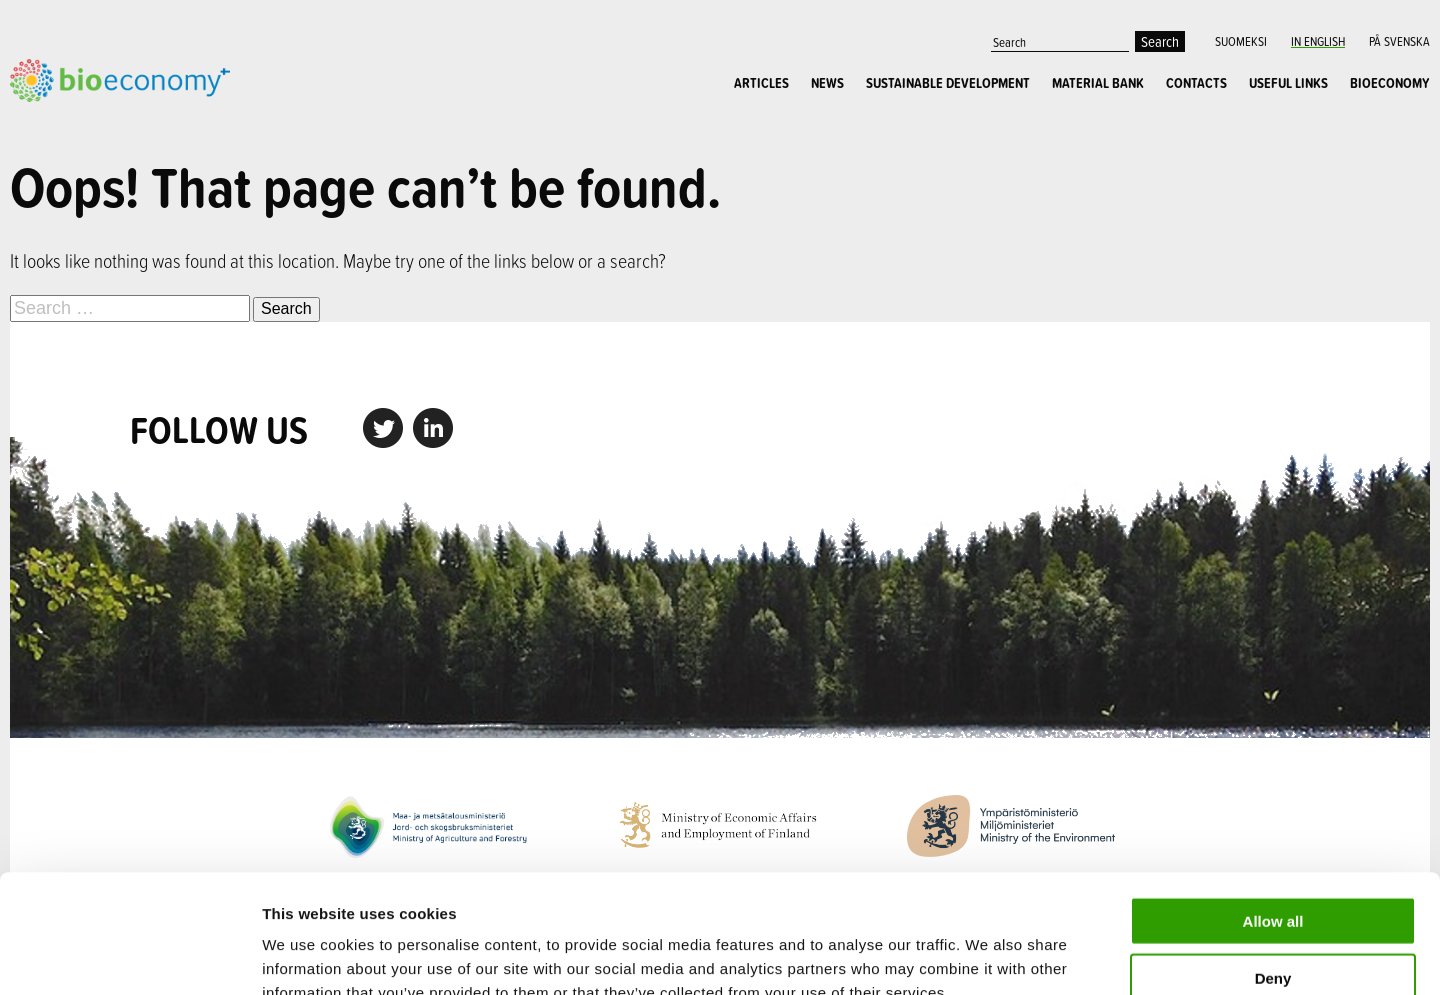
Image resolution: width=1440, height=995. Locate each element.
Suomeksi (1241, 41)
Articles (761, 83)
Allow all (1273, 802)
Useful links (1288, 83)
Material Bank (1098, 83)
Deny (1273, 859)
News (827, 83)
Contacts (1196, 83)
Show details (1049, 955)
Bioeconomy (1390, 83)
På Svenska (1399, 41)
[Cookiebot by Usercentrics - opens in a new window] (129, 956)
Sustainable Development (948, 83)
